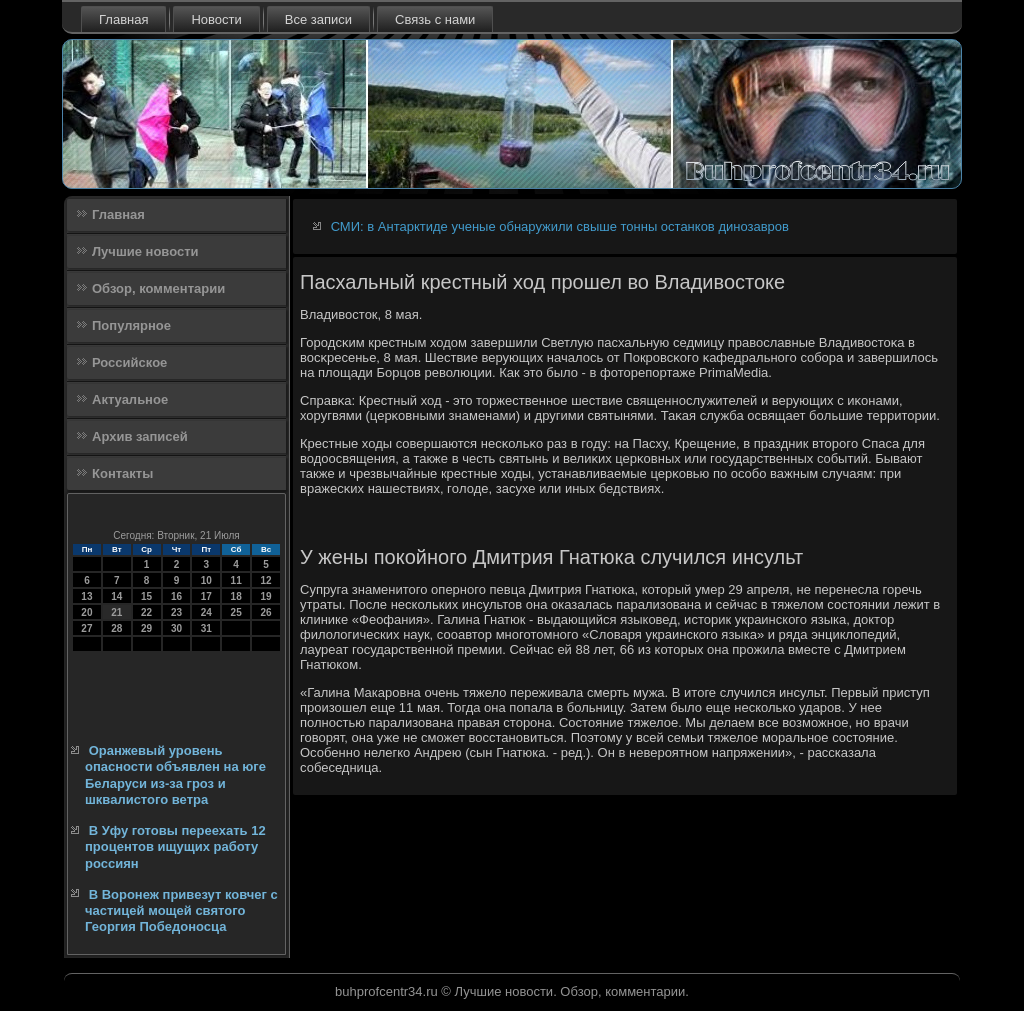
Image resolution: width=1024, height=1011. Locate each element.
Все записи (318, 19)
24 (206, 612)
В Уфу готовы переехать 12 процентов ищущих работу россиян (175, 847)
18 (236, 596)
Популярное (131, 325)
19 (265, 596)
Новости (216, 19)
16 (176, 596)
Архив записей (140, 436)
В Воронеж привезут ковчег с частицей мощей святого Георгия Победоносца (181, 911)
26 (265, 612)
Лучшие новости (145, 251)
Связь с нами (435, 19)
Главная (123, 19)
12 (265, 580)
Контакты (122, 473)
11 (236, 580)
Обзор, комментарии (158, 288)
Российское (129, 362)
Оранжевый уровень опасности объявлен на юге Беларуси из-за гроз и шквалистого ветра (175, 775)
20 (86, 612)
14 (116, 596)
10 (206, 580)
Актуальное (130, 399)
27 (86, 628)
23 (176, 612)
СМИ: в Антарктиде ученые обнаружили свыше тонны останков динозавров (560, 226)
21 (116, 612)
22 (146, 612)
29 (146, 628)
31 (206, 628)
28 (116, 628)
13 (86, 596)
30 (176, 628)
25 (236, 612)
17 (206, 596)
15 (146, 596)
